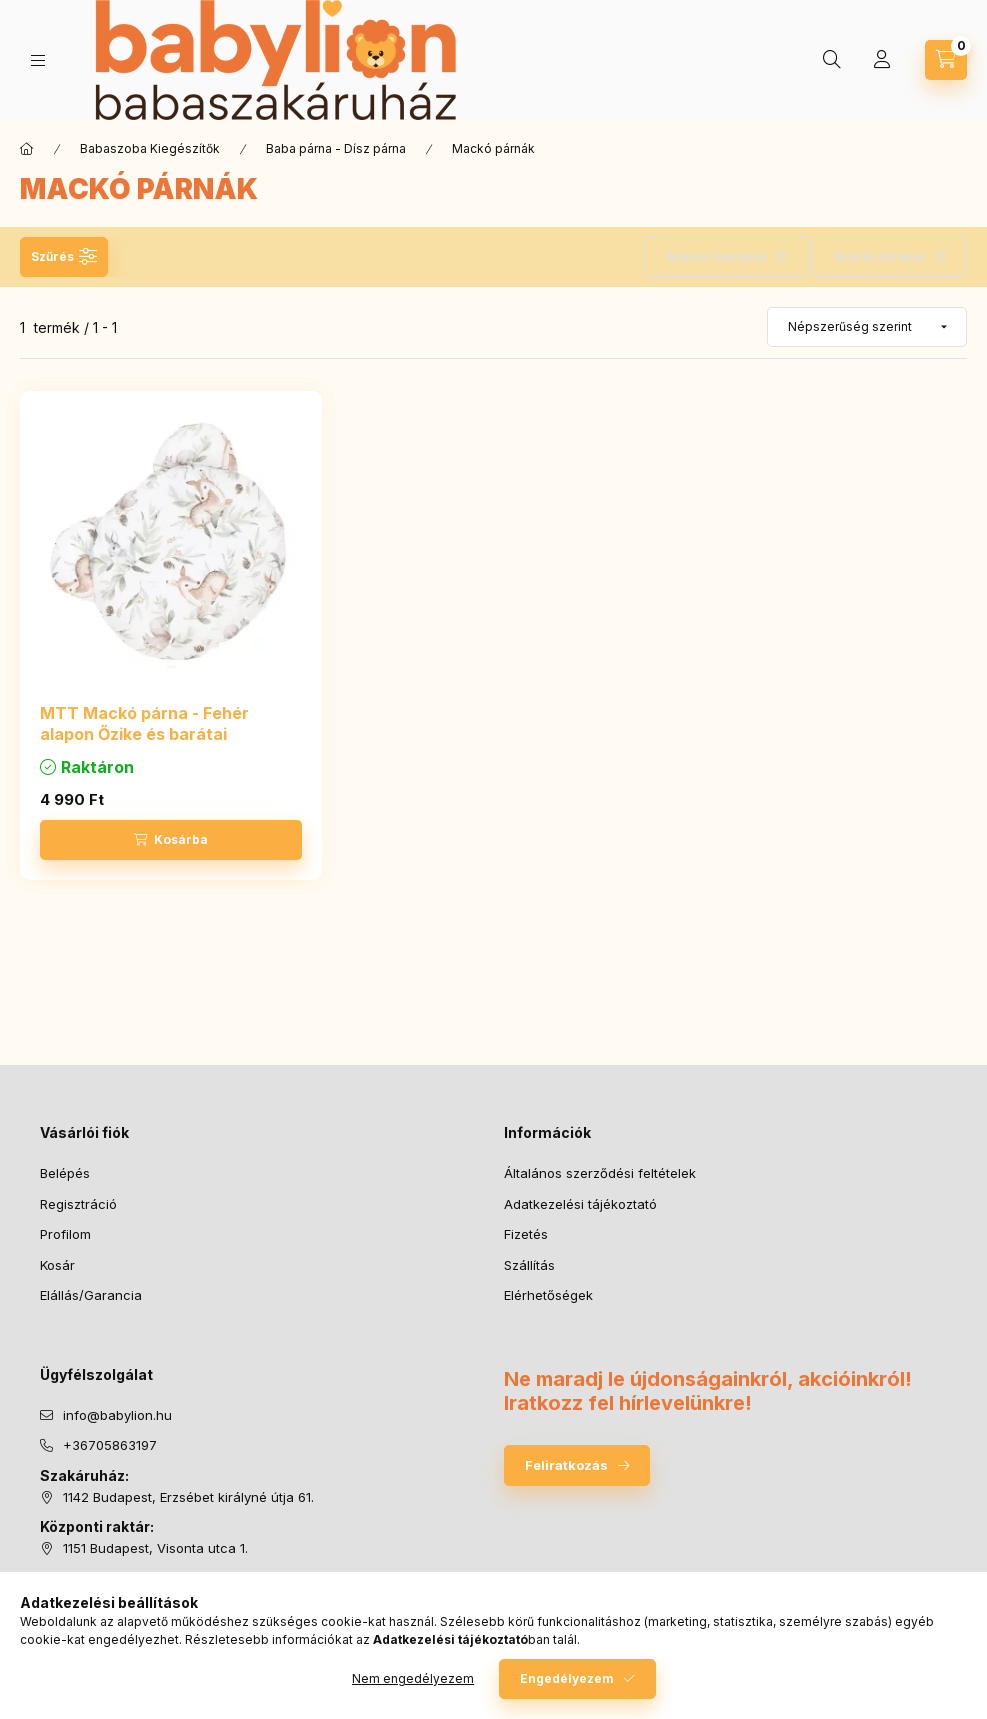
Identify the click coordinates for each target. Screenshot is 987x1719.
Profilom (65, 1234)
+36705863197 (110, 1445)
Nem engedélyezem (413, 1678)
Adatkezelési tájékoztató (580, 1204)
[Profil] (882, 60)
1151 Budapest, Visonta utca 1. (155, 1548)
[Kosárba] (171, 840)
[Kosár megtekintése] (946, 60)
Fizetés (526, 1234)
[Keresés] (832, 60)
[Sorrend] (867, 327)
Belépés (65, 1173)
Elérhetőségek (548, 1295)
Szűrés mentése (716, 256)
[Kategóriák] (38, 60)
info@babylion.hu (117, 1415)
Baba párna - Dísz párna (336, 148)
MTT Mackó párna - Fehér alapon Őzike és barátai (144, 723)
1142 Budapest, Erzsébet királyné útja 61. (188, 1497)
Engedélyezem (567, 1678)
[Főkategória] (27, 149)
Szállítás (529, 1265)
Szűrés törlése (879, 256)
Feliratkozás (566, 1465)
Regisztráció (78, 1204)
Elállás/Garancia (91, 1295)
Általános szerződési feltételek (600, 1173)
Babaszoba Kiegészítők (150, 148)
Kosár (57, 1265)
